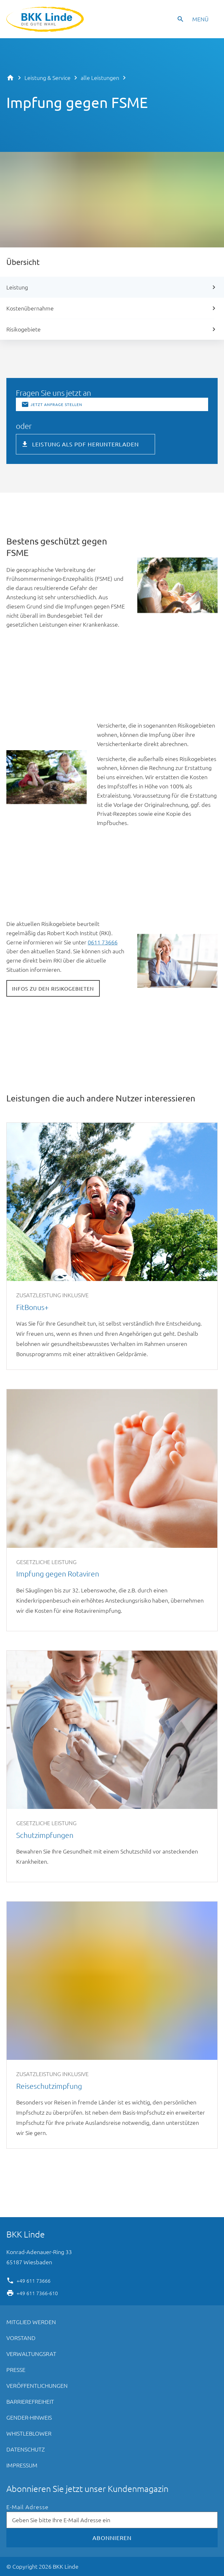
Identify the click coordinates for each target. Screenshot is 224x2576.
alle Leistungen (100, 77)
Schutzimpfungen (112, 1766)
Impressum (21, 2465)
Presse (15, 2369)
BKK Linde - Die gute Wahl (45, 19)
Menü (200, 19)
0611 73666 (103, 942)
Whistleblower (28, 2433)
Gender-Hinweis (29, 2417)
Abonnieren (112, 2537)
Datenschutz (25, 2449)
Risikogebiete (23, 329)
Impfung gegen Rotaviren (112, 1510)
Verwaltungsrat (31, 2353)
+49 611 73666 (34, 2280)
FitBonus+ (112, 1246)
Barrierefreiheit (30, 2401)
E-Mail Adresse (27, 2507)
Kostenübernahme (30, 308)
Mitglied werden (31, 2321)
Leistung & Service (47, 77)
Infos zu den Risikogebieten (53, 988)
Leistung (17, 287)
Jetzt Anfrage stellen (56, 404)
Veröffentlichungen (37, 2385)
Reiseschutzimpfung (112, 2025)
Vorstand (21, 2337)
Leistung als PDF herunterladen (85, 444)
